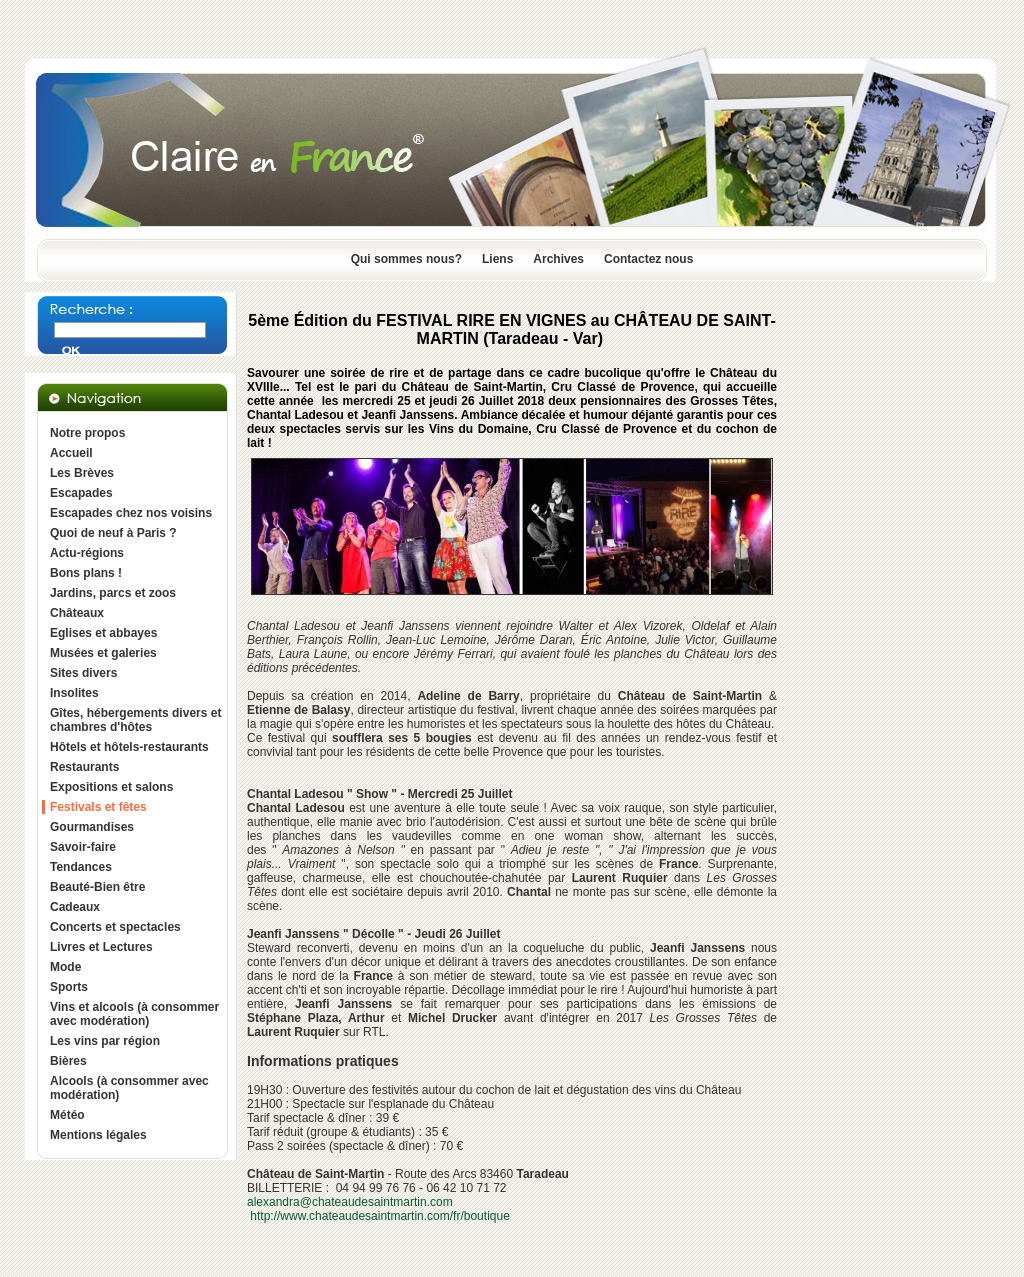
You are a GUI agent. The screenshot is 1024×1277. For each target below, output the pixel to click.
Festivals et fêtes (98, 807)
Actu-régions (87, 553)
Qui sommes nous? (406, 259)
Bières (68, 1061)
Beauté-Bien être (97, 887)
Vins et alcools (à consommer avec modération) (134, 1014)
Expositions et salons (111, 787)
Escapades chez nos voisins (131, 513)
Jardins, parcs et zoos (113, 593)
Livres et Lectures (101, 947)
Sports (69, 987)
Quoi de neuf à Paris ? (113, 533)
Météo (67, 1115)
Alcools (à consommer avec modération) (129, 1088)
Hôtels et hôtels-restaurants (129, 747)
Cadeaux (75, 907)
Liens (497, 259)
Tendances (81, 867)
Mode (65, 967)
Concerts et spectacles (115, 927)
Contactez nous (648, 259)
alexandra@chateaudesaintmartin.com (350, 1202)
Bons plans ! (86, 573)
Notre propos (87, 433)
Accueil (71, 453)
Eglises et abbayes (103, 633)
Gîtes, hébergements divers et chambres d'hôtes (135, 720)
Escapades (81, 493)
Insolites (74, 693)
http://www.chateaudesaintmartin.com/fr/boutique (379, 1216)
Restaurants (84, 767)
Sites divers (83, 673)
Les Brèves (82, 473)
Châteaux (77, 613)
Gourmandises (92, 827)
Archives (558, 259)
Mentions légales (98, 1135)
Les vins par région (105, 1041)
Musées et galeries (103, 653)
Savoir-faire (83, 847)
